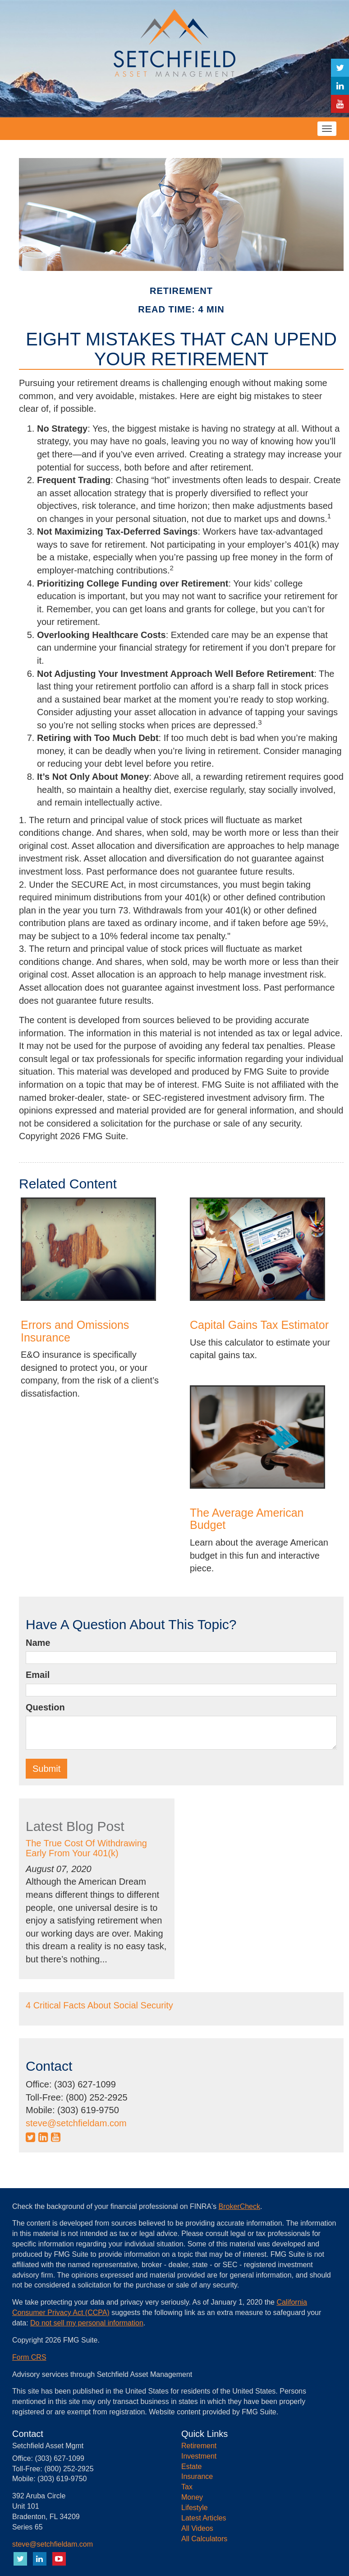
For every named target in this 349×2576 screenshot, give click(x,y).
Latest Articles (203, 2518)
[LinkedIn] (340, 86)
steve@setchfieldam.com (76, 2123)
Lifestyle (194, 2507)
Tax (187, 2487)
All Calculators (204, 2539)
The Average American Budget (246, 1519)
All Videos (197, 2528)
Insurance (197, 2476)
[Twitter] (340, 68)
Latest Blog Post (75, 1826)
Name (38, 1643)
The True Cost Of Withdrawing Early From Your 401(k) (86, 1848)
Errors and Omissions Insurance (75, 1331)
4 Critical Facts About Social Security (99, 2005)
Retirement (198, 2446)
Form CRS (29, 2357)
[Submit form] (46, 1769)
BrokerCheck (239, 2206)
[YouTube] (340, 104)
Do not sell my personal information (86, 2323)
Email (38, 1675)
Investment (198, 2456)
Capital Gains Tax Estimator (259, 1324)
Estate (191, 2466)
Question (45, 1707)
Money (192, 2497)
